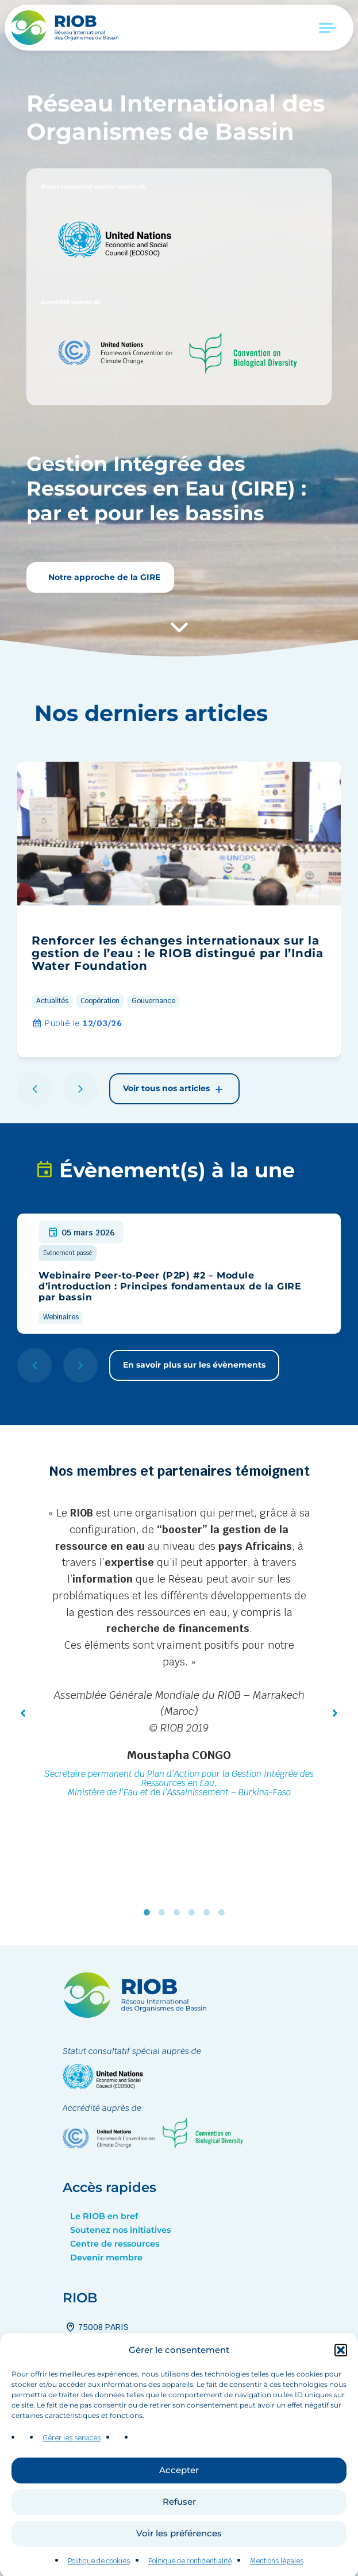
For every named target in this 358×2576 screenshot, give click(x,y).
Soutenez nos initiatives (120, 2230)
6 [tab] (224, 1912)
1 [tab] (149, 1912)
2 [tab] (164, 1912)
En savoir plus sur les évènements (194, 1365)
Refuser (179, 2531)
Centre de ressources (114, 2244)
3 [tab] (179, 1912)
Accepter (179, 2499)
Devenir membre (106, 2257)
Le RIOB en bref (104, 2216)
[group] (179, 909)
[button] (341, 2380)
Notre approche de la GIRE (103, 577)
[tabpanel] (179, 1654)
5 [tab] (209, 1912)
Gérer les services (72, 2468)
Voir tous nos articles (174, 1089)
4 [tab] (194, 1912)
